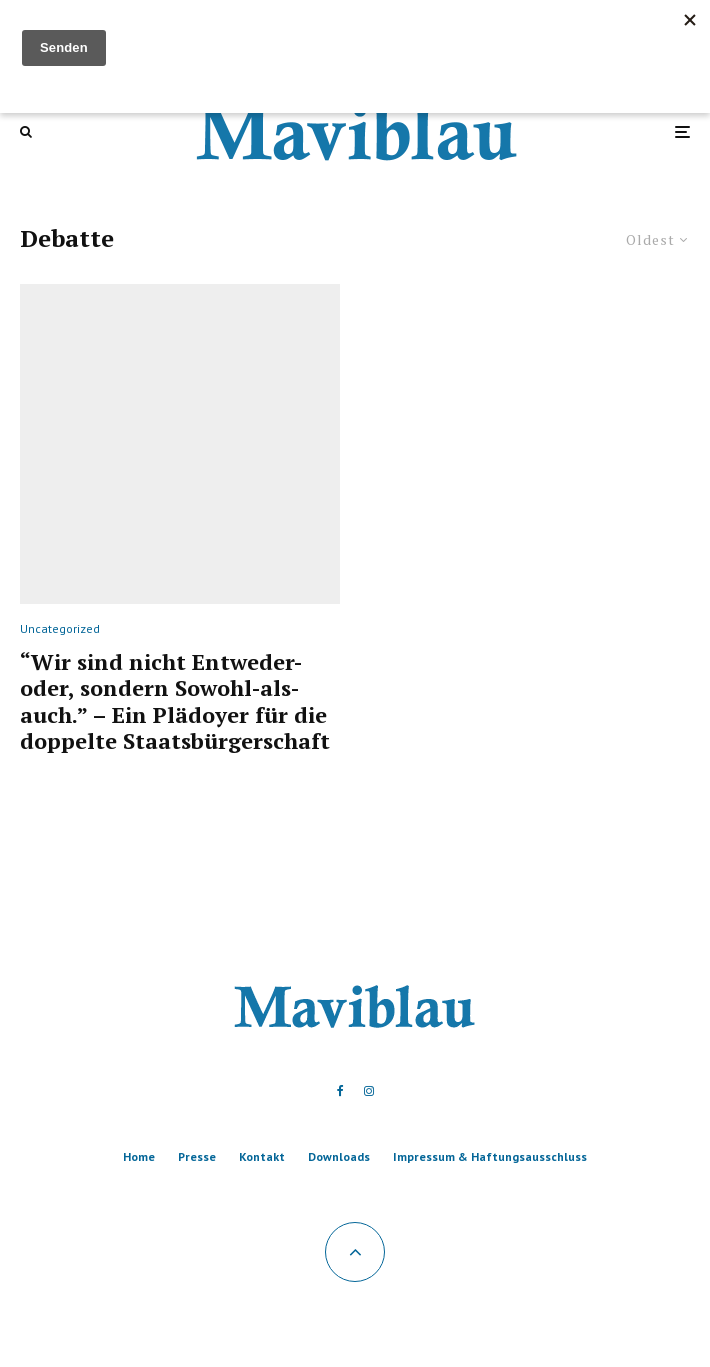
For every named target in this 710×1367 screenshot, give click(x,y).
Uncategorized (60, 628)
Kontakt (262, 1156)
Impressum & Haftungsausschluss (490, 1156)
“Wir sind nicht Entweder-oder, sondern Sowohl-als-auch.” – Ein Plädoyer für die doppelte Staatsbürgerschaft (175, 702)
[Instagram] (369, 1091)
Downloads (339, 1156)
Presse (197, 1156)
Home (139, 1156)
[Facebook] (340, 1091)
